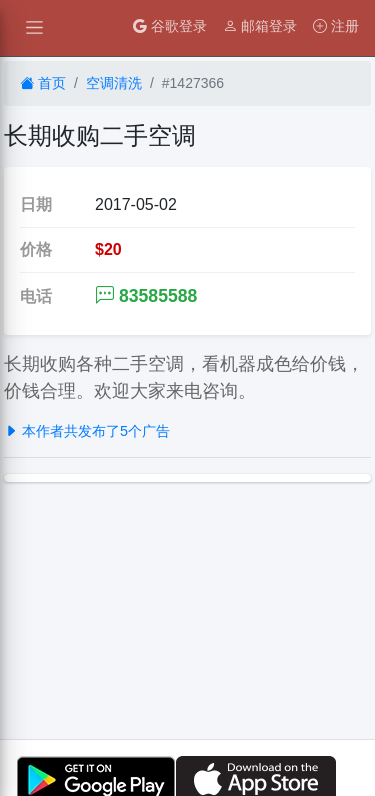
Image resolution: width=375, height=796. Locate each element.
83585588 (146, 296)
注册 (336, 26)
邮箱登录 (260, 26)
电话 (36, 296)
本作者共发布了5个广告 (87, 431)
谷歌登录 (170, 26)
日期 (36, 204)
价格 (36, 249)
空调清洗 (114, 83)
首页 (43, 83)
